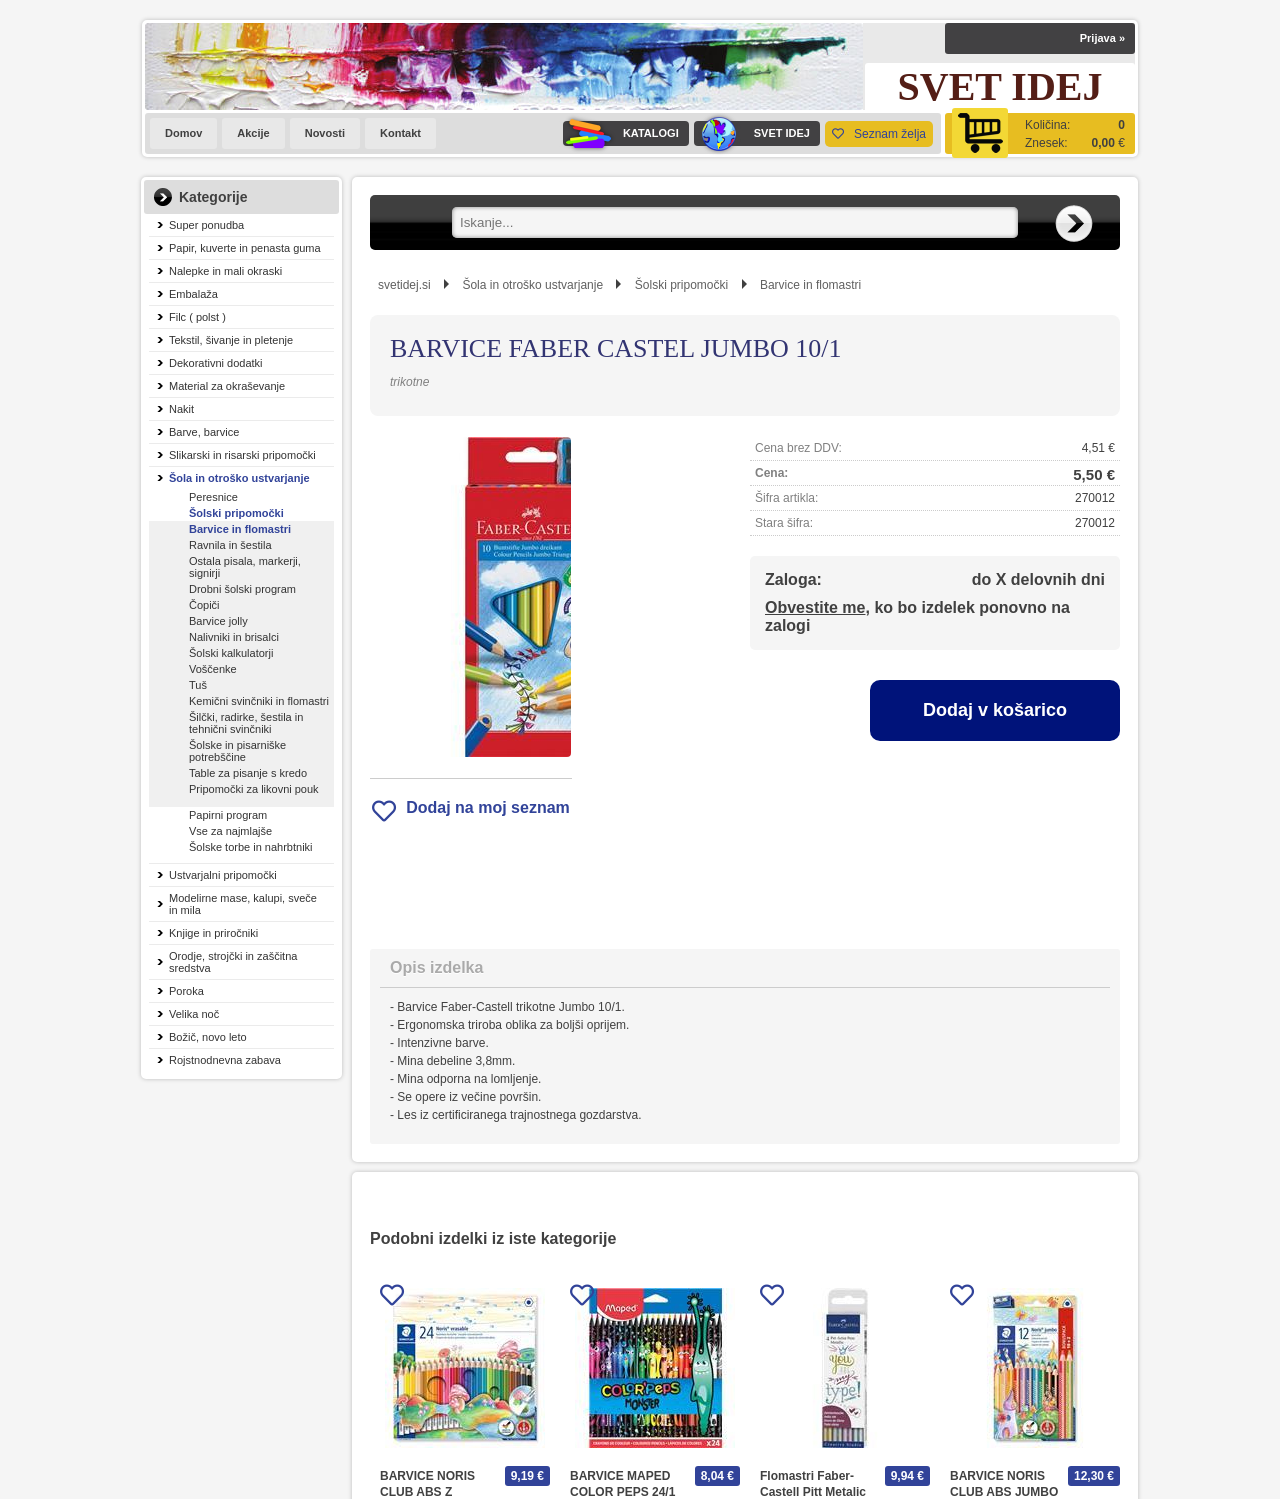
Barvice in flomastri (240, 529)
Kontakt (400, 133)
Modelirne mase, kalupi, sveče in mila (243, 904)
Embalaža (193, 294)
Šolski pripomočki (236, 513)
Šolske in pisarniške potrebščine (237, 751)
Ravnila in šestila (230, 545)
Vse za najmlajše (230, 831)
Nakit (181, 409)
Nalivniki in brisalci (234, 637)
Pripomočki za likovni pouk (254, 789)
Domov (183, 133)
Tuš (198, 685)
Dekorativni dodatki (216, 363)
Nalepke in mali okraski (225, 271)
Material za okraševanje (227, 386)
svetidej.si (404, 285)
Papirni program (228, 815)
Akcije (253, 133)
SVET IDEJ (752, 133)
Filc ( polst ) (197, 317)
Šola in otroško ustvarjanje (239, 478)
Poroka (186, 991)
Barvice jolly (218, 621)
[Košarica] (1040, 133)
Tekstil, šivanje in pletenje (231, 340)
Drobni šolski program (242, 589)
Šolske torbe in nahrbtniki (251, 847)
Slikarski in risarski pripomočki (242, 455)
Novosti (325, 133)
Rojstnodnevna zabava (225, 1060)
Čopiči (204, 605)
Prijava (1102, 38)
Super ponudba (206, 225)
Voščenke (213, 669)
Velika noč (194, 1014)
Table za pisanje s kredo (248, 773)
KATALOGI (621, 133)
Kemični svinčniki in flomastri (259, 701)
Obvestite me (815, 607)
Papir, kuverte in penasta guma (245, 248)
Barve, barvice (204, 432)
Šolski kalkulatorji (231, 653)
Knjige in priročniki (213, 933)
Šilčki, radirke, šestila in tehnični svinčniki (246, 723)
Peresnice (213, 497)
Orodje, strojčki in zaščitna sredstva (233, 962)
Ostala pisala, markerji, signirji (245, 567)
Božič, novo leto (208, 1037)
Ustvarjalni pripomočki (223, 875)
